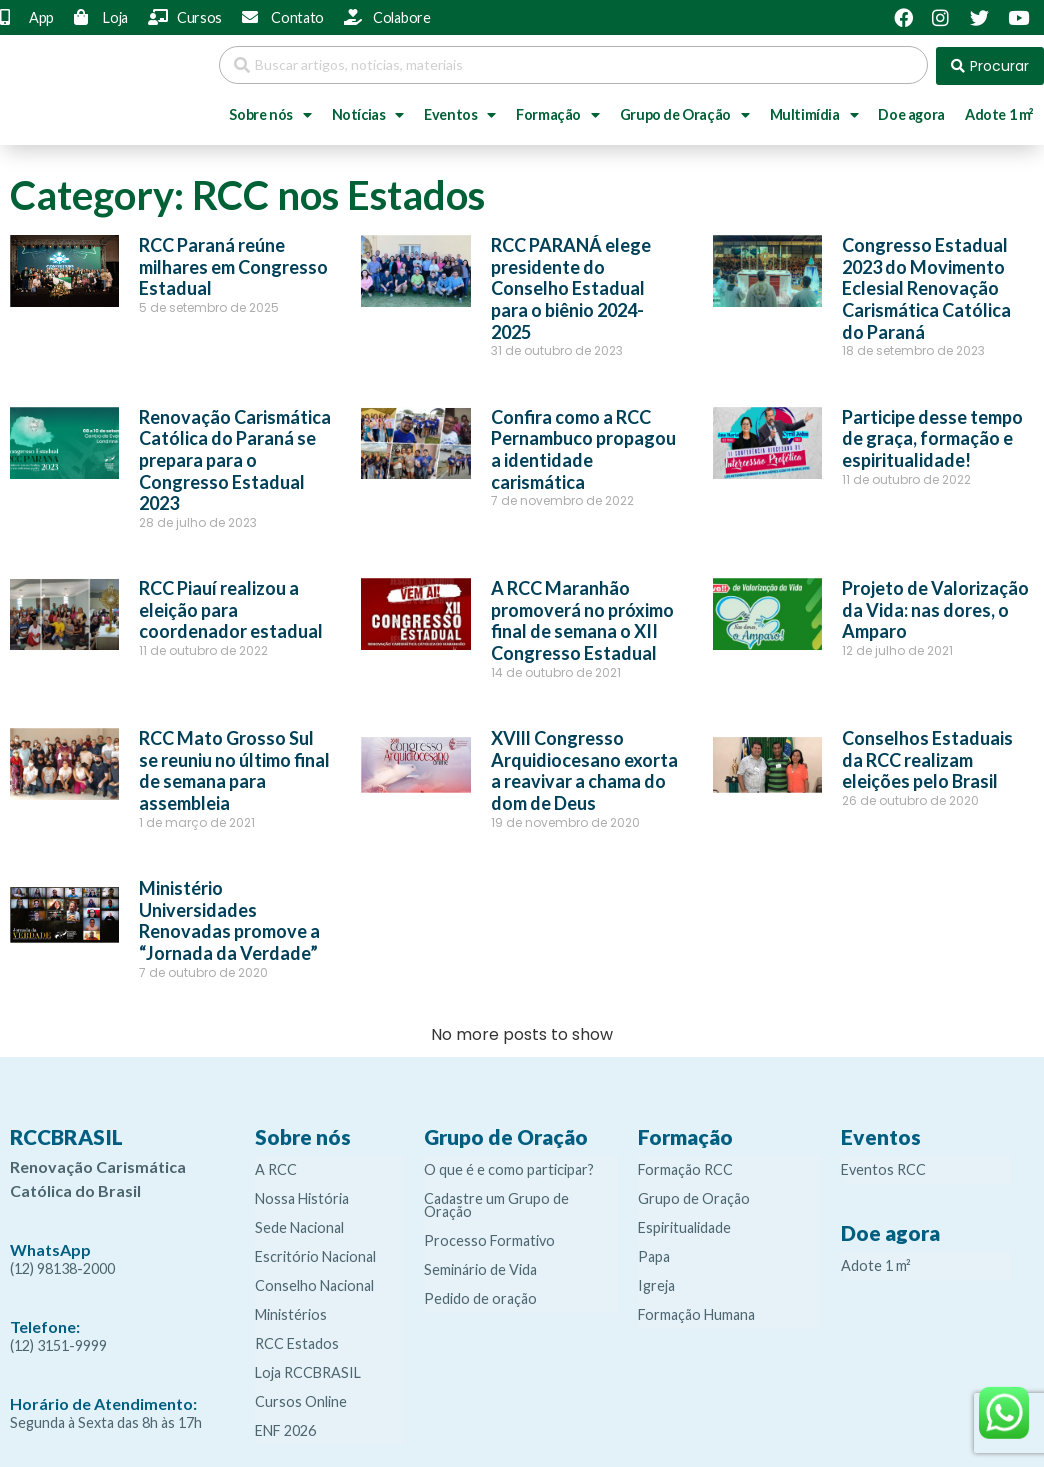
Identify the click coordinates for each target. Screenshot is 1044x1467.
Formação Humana (696, 1312)
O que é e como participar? (509, 1167)
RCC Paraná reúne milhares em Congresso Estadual (233, 264)
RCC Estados (297, 1341)
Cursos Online (301, 1399)
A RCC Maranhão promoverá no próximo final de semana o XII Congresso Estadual (582, 618)
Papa (654, 1254)
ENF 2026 (285, 1428)
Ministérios (291, 1312)
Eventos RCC (883, 1167)
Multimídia (814, 113)
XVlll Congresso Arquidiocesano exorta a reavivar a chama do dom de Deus (584, 768)
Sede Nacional (299, 1225)
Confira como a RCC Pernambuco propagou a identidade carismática (583, 447)
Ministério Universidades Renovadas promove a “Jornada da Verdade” (229, 918)
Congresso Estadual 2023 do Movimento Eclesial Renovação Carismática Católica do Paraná (926, 286)
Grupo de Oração (685, 113)
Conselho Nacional (314, 1283)
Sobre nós (270, 113)
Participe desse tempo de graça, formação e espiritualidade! (932, 436)
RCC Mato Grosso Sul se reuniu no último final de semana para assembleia (234, 768)
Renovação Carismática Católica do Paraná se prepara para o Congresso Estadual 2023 (235, 458)
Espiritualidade (684, 1225)
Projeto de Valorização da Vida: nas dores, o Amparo (935, 607)
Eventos (460, 113)
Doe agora (911, 112)
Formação (557, 113)
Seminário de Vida (480, 1267)
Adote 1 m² (876, 1263)
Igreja (656, 1283)
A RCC (276, 1167)
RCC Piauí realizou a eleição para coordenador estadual (231, 607)
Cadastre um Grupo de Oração (496, 1203)
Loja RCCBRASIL (308, 1370)
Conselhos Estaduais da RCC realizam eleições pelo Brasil (927, 757)
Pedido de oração (480, 1296)
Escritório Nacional (315, 1254)
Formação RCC (685, 1167)
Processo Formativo (489, 1238)
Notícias (368, 113)
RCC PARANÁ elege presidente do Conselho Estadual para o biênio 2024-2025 (571, 286)
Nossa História (302, 1196)
